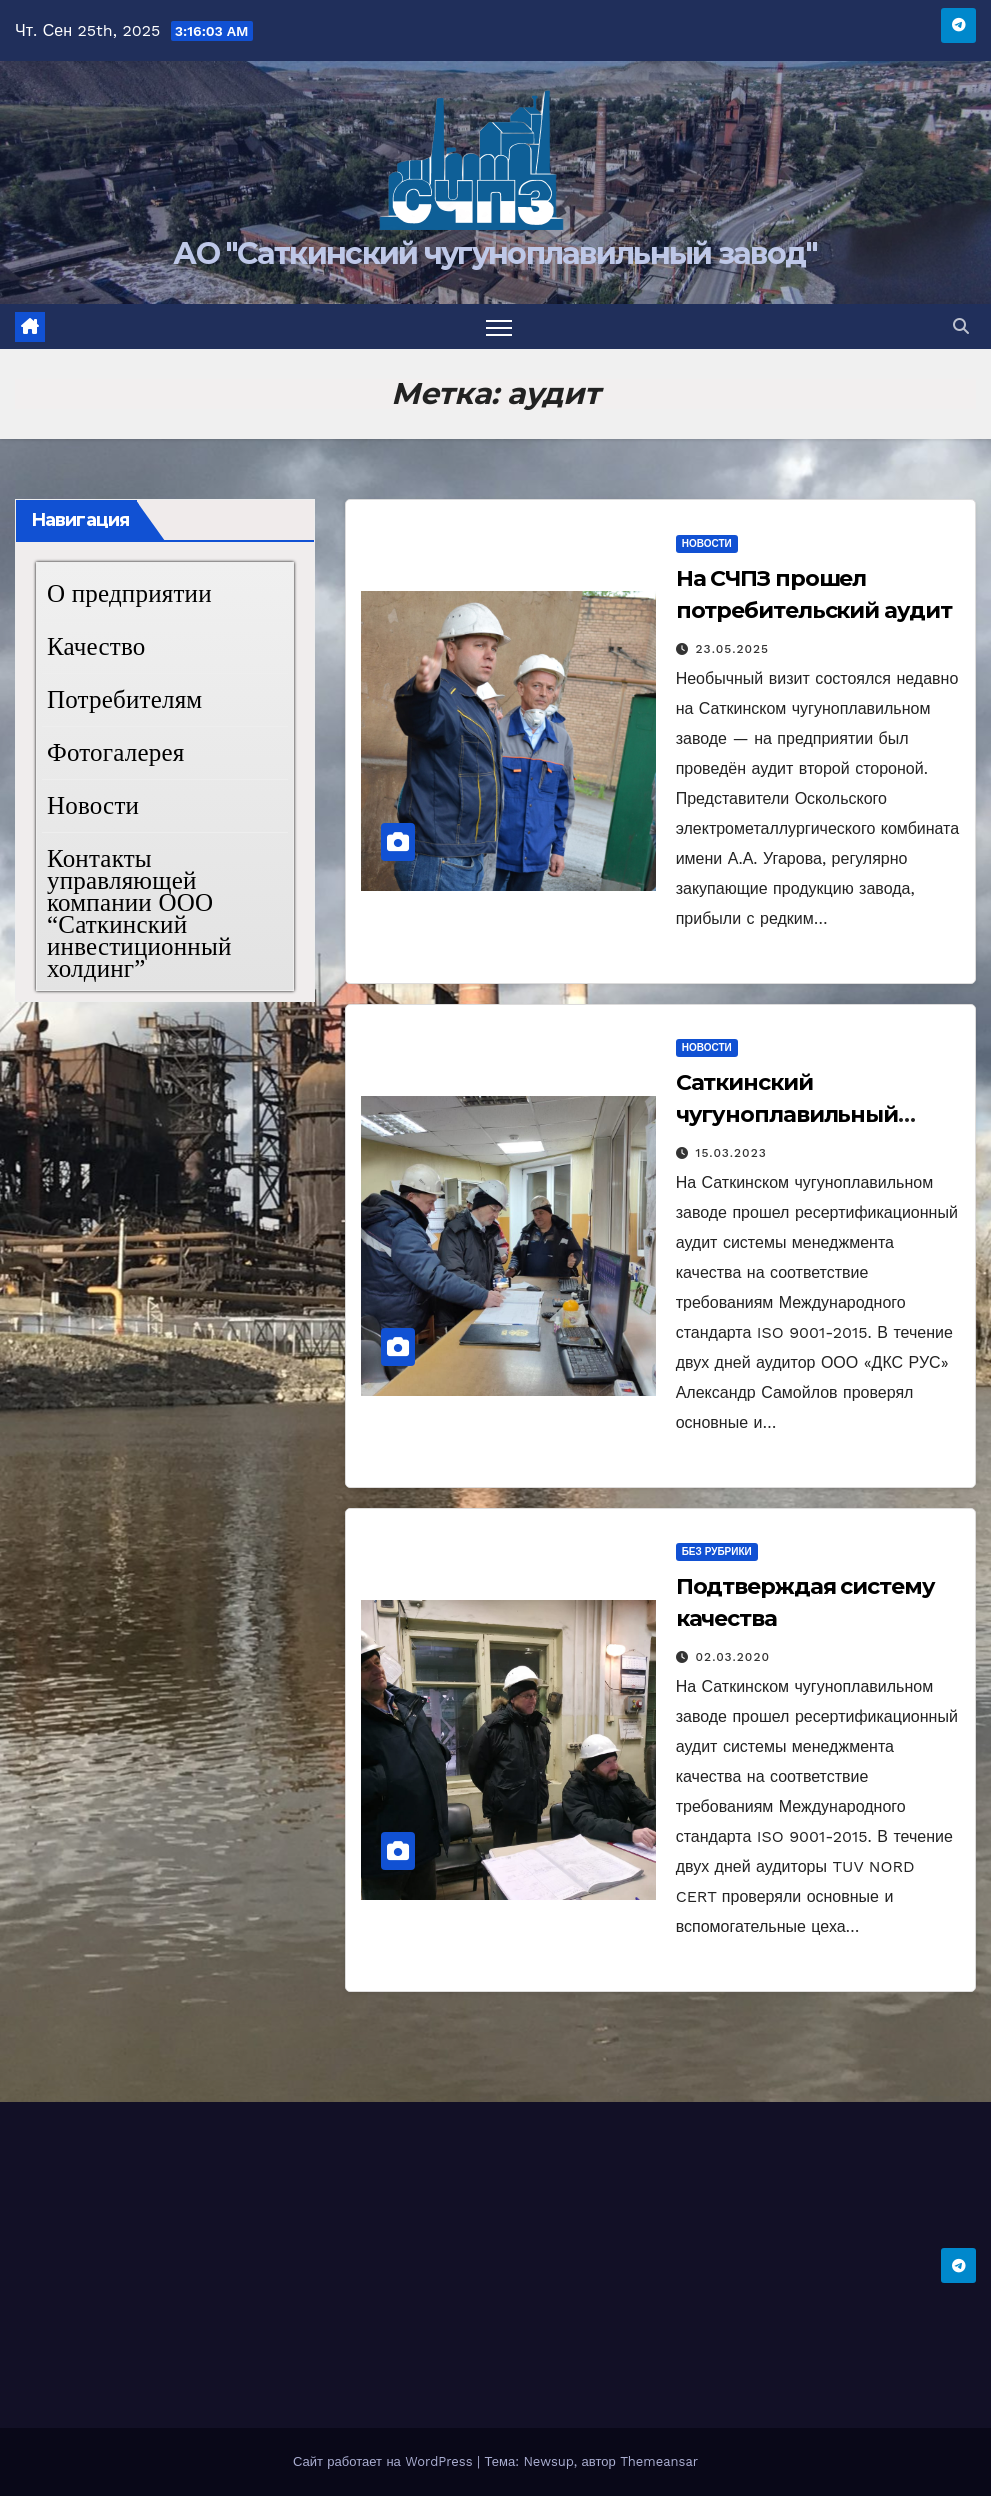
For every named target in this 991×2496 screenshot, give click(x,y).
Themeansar (659, 2461)
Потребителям (124, 699)
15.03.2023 (731, 1153)
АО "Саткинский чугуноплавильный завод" (495, 253)
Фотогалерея (115, 752)
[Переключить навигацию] (499, 326)
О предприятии (129, 593)
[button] (961, 326)
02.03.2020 (733, 1657)
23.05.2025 (733, 649)
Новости (93, 805)
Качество (96, 646)
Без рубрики (717, 1551)
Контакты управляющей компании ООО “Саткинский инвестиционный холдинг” (139, 913)
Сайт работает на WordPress (385, 2461)
